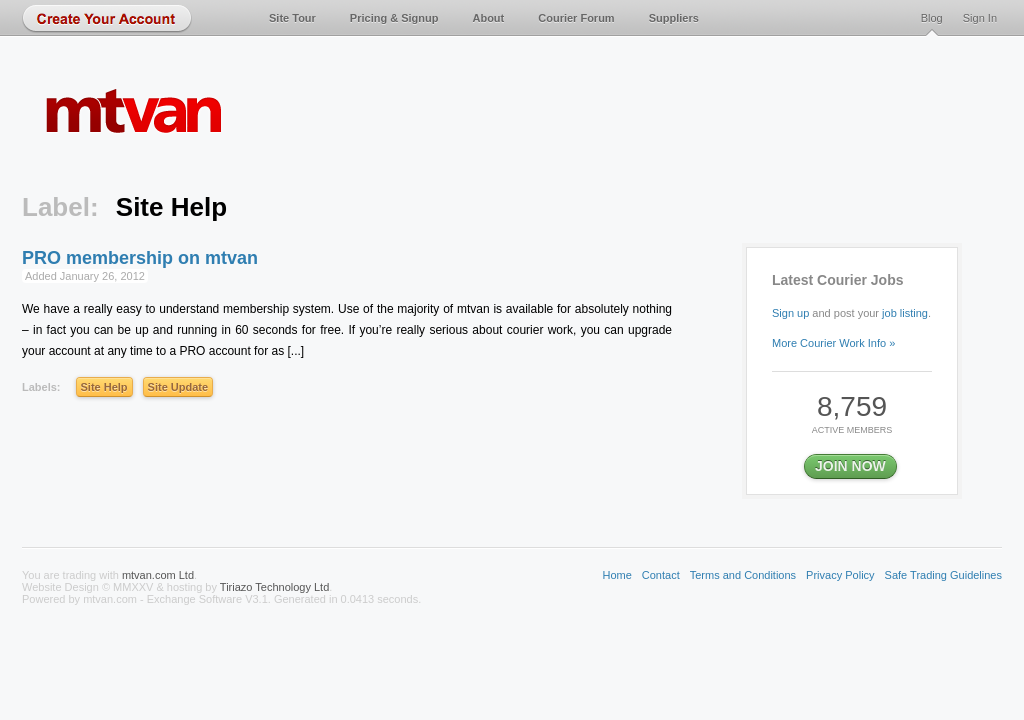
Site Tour (292, 18)
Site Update (178, 387)
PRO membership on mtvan (140, 258)
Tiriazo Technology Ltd (274, 587)
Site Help (104, 387)
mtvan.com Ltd (158, 575)
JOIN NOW (850, 466)
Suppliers (674, 18)
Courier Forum (576, 18)
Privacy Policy (840, 575)
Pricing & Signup (394, 18)
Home (616, 575)
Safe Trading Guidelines (943, 575)
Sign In (980, 18)
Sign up (790, 313)
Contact (661, 575)
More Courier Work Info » (833, 343)
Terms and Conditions (743, 575)
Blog (932, 18)
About (488, 18)
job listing (905, 313)
